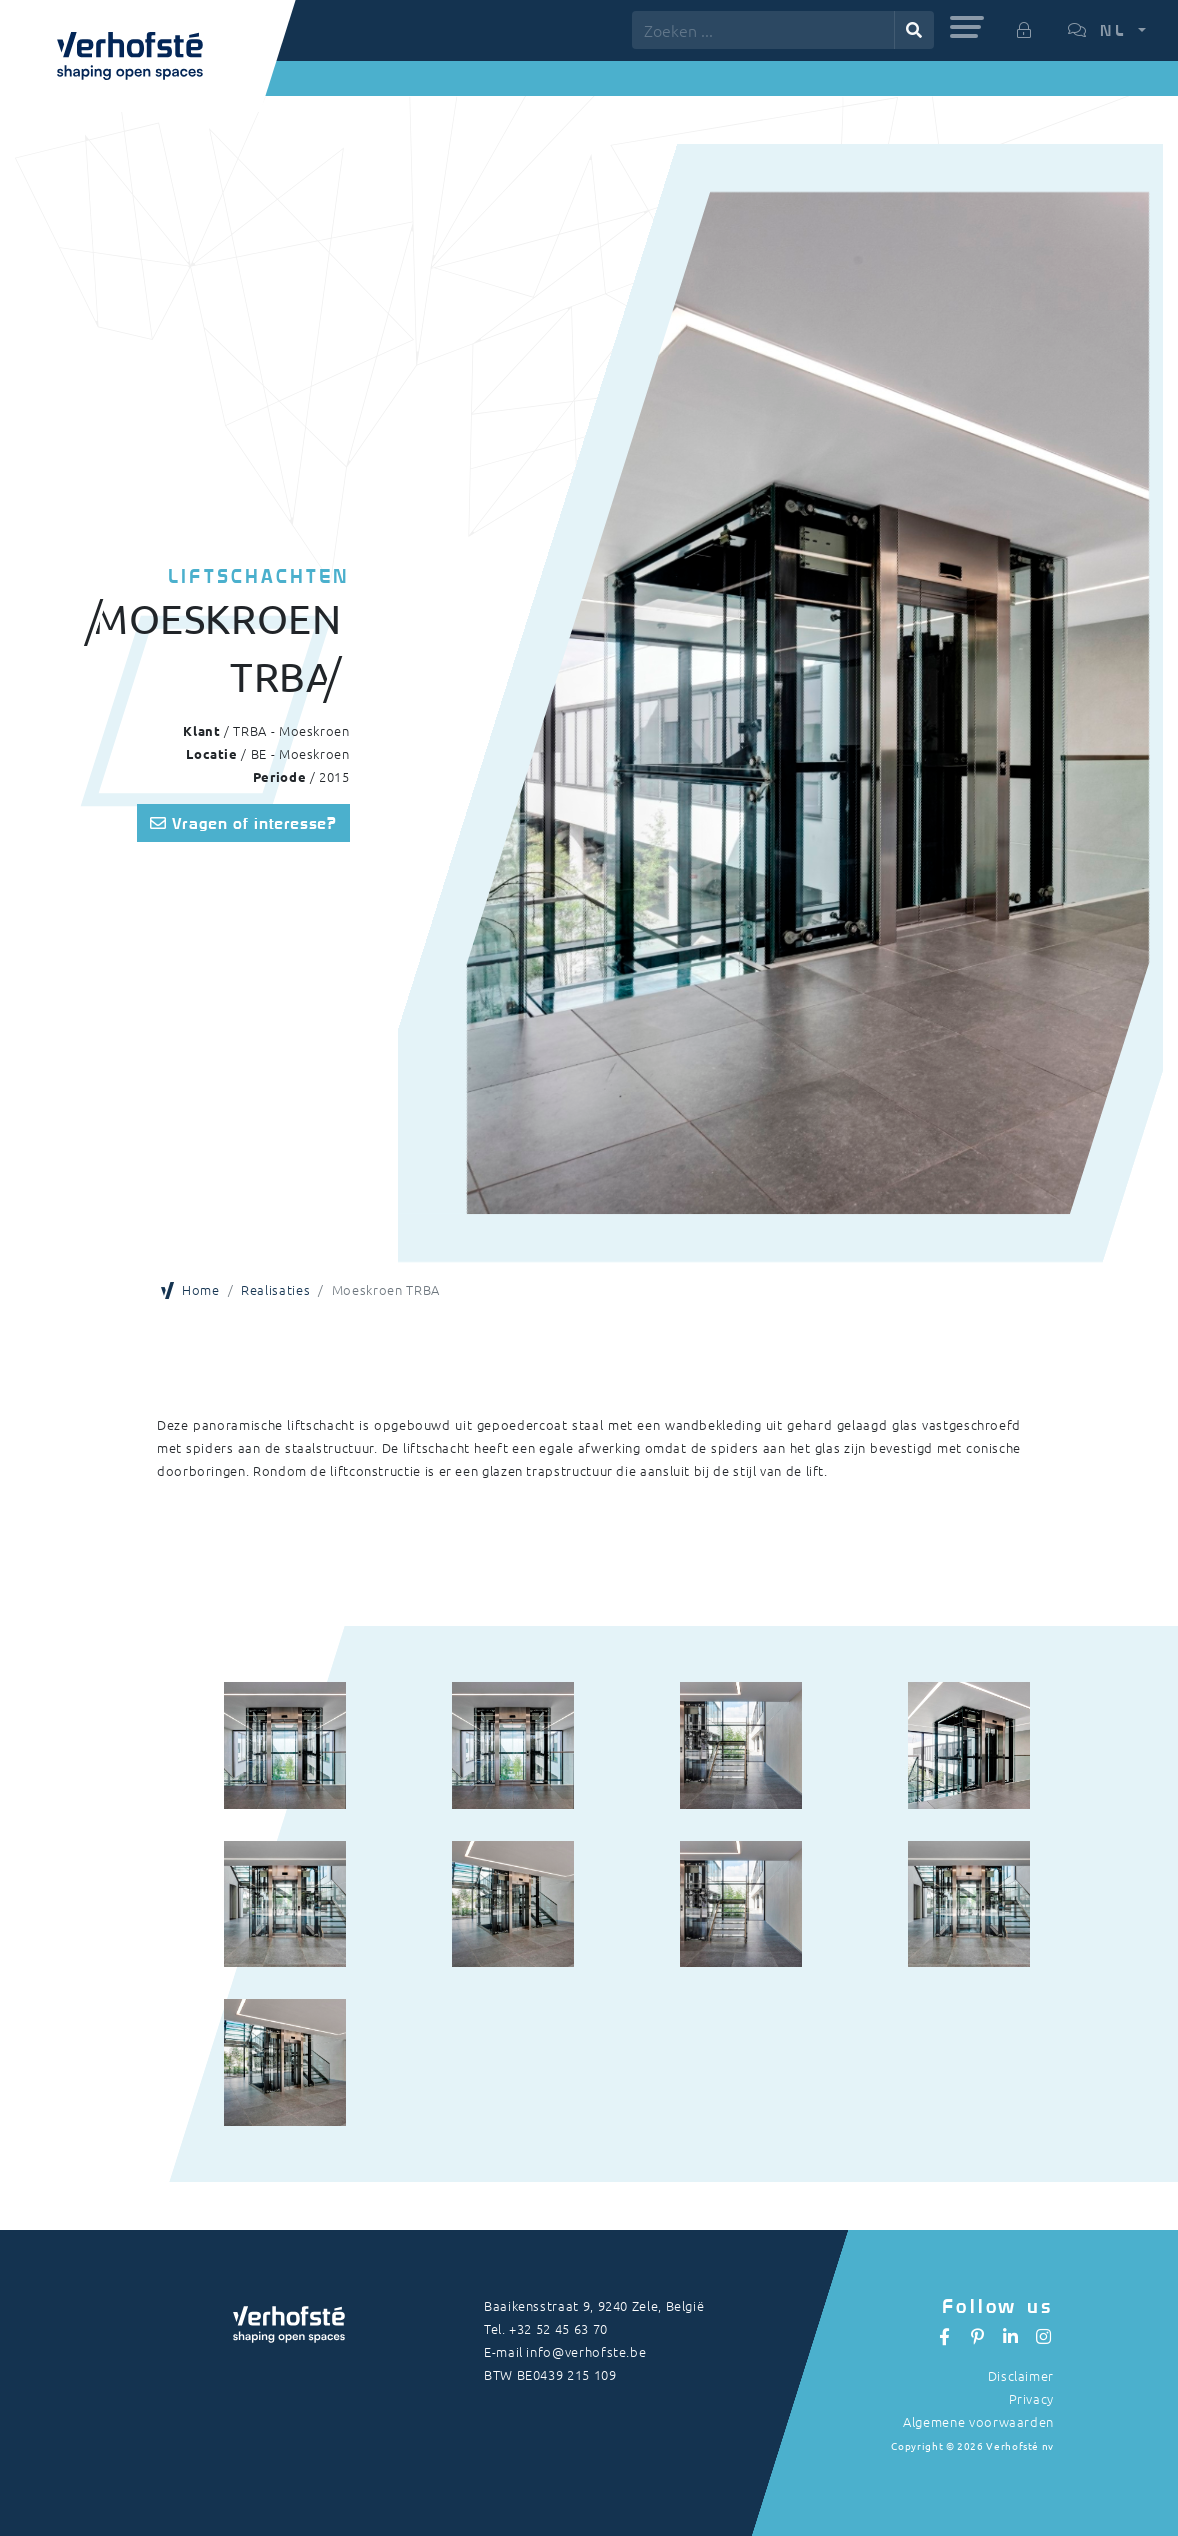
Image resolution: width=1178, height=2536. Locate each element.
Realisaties (275, 1289)
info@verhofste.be (586, 2351)
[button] (967, 27)
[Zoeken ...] (763, 30)
